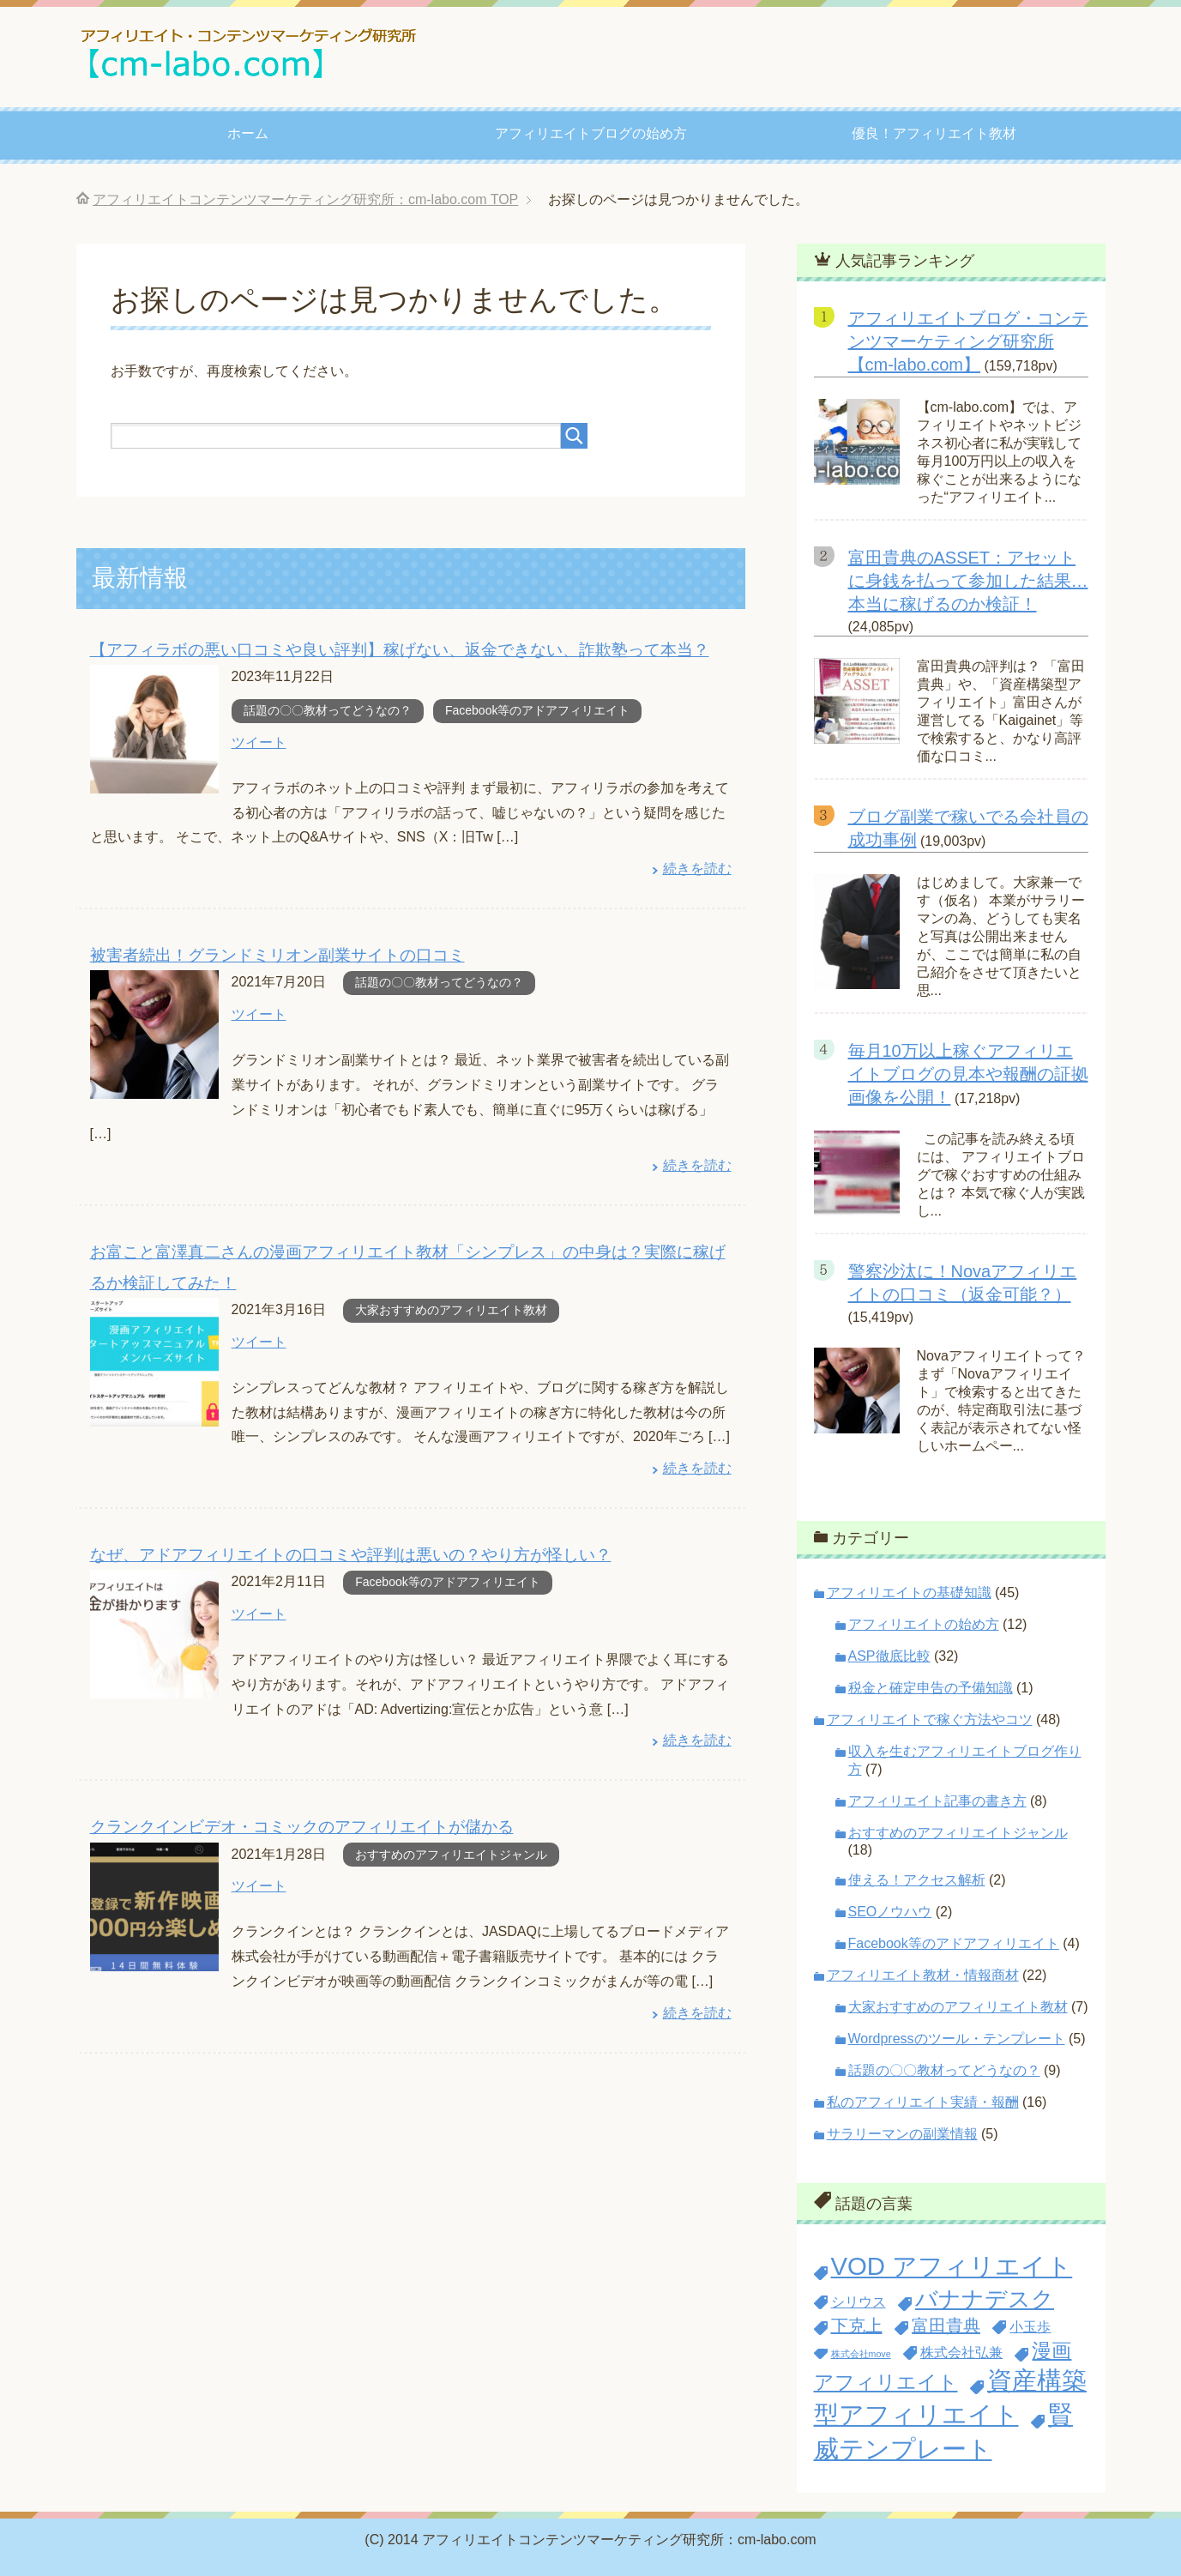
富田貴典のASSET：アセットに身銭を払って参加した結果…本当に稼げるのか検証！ (968, 580)
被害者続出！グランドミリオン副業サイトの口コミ (277, 953)
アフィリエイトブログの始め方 (591, 133)
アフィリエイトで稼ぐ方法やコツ (930, 1719)
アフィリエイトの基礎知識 (909, 1592)
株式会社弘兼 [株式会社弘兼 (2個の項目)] (961, 2352)
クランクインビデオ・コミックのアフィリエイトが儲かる (302, 1822)
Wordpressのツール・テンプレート (956, 2038)
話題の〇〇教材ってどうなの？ (328, 709)
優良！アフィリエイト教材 (934, 133)
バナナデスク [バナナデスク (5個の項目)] (984, 2299)
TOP (305, 199)
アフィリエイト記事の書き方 (937, 1801)
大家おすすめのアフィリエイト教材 (451, 1306)
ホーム (247, 133)
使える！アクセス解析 (916, 1880)
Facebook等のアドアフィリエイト (537, 709)
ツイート (259, 741)
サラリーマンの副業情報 (902, 2134)
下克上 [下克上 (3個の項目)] (857, 2325)
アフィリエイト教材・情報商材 (923, 1975)
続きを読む (697, 867)
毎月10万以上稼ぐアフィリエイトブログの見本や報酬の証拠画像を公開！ (968, 1074)
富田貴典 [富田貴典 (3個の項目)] (946, 2325)
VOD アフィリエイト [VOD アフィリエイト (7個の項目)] (952, 2266)
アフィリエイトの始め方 (923, 1624)
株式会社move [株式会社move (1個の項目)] (861, 2354)
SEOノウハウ (890, 1911)
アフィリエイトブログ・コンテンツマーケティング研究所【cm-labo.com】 (968, 341)
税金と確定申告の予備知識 (930, 1687)
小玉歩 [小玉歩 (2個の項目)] (1030, 2326)
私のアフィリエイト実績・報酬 (923, 2102)
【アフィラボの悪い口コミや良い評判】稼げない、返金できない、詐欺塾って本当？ (399, 649)
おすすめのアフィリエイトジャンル (451, 1849)
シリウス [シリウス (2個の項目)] (858, 2301)
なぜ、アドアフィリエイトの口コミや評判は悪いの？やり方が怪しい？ (351, 1550)
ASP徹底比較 (889, 1656)
